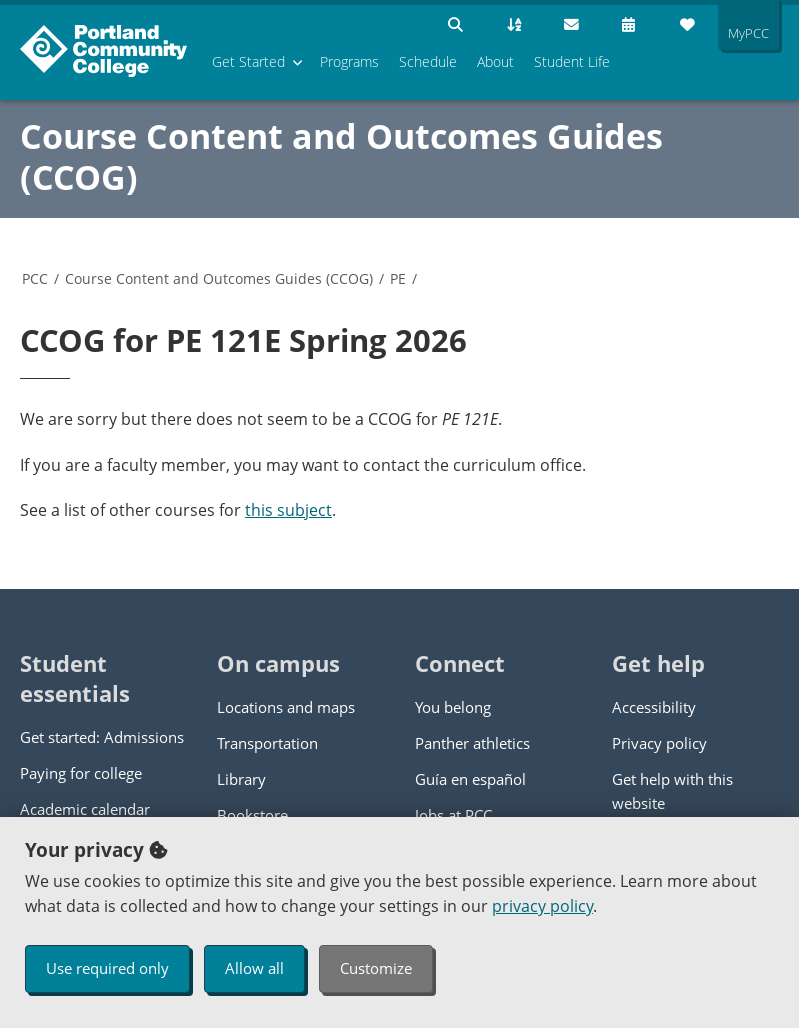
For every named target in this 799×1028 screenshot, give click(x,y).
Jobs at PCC (453, 815)
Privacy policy (659, 743)
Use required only (107, 968)
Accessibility (654, 707)
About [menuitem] (495, 61)
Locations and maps (286, 707)
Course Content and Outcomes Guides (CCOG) (341, 156)
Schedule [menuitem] (428, 61)
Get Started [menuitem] (248, 61)
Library (241, 779)
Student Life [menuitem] (572, 61)
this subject (288, 510)
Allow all (254, 968)
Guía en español (470, 779)
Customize (376, 968)
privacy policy (542, 906)
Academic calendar (85, 809)
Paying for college (81, 773)
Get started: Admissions (102, 737)
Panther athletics (472, 743)
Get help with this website (672, 791)
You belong (453, 707)
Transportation (267, 743)
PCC (35, 278)
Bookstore (252, 815)
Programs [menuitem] (349, 61)
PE (398, 278)
